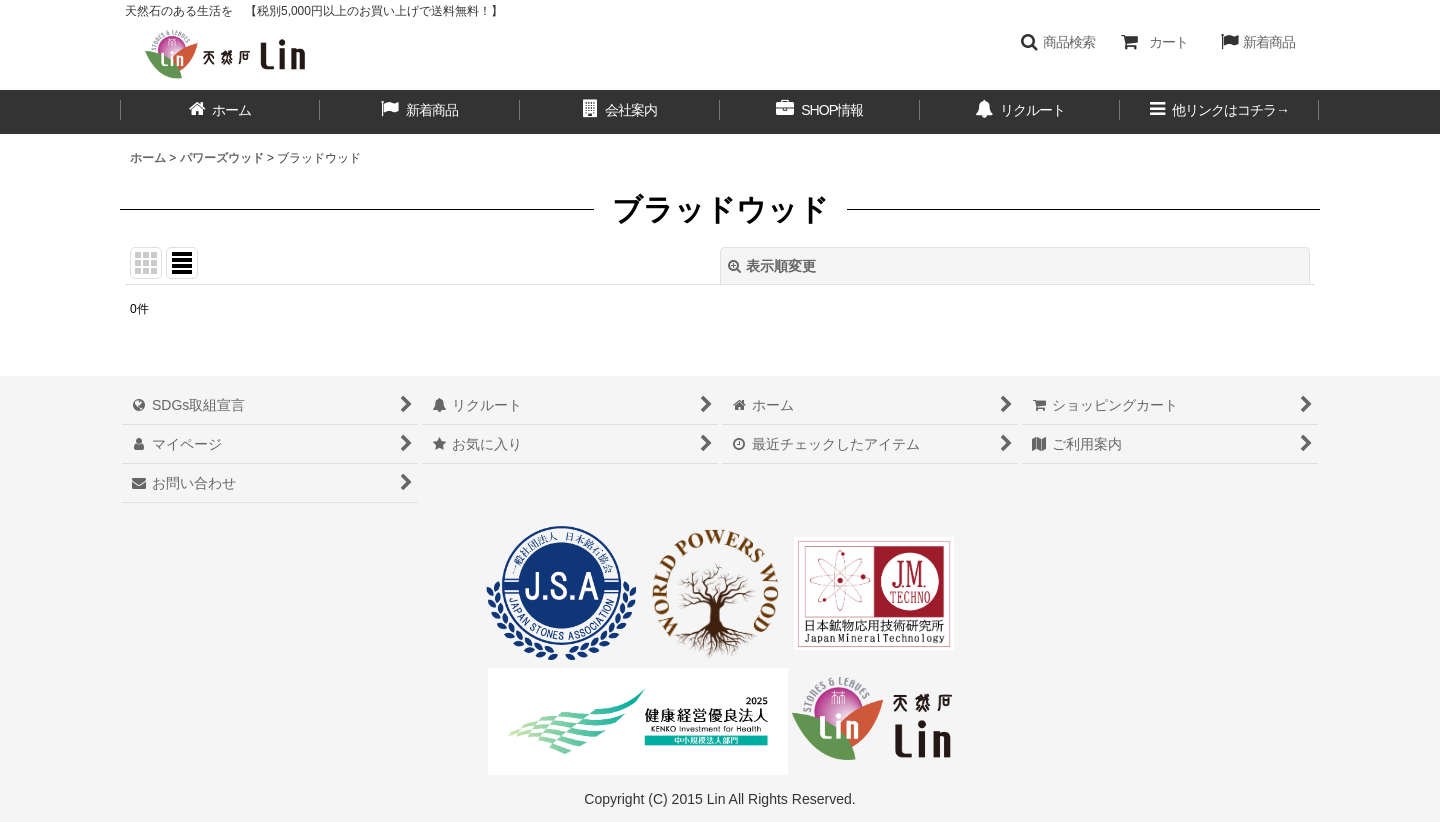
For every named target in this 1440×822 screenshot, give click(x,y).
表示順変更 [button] (772, 266)
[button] (1057, 42)
